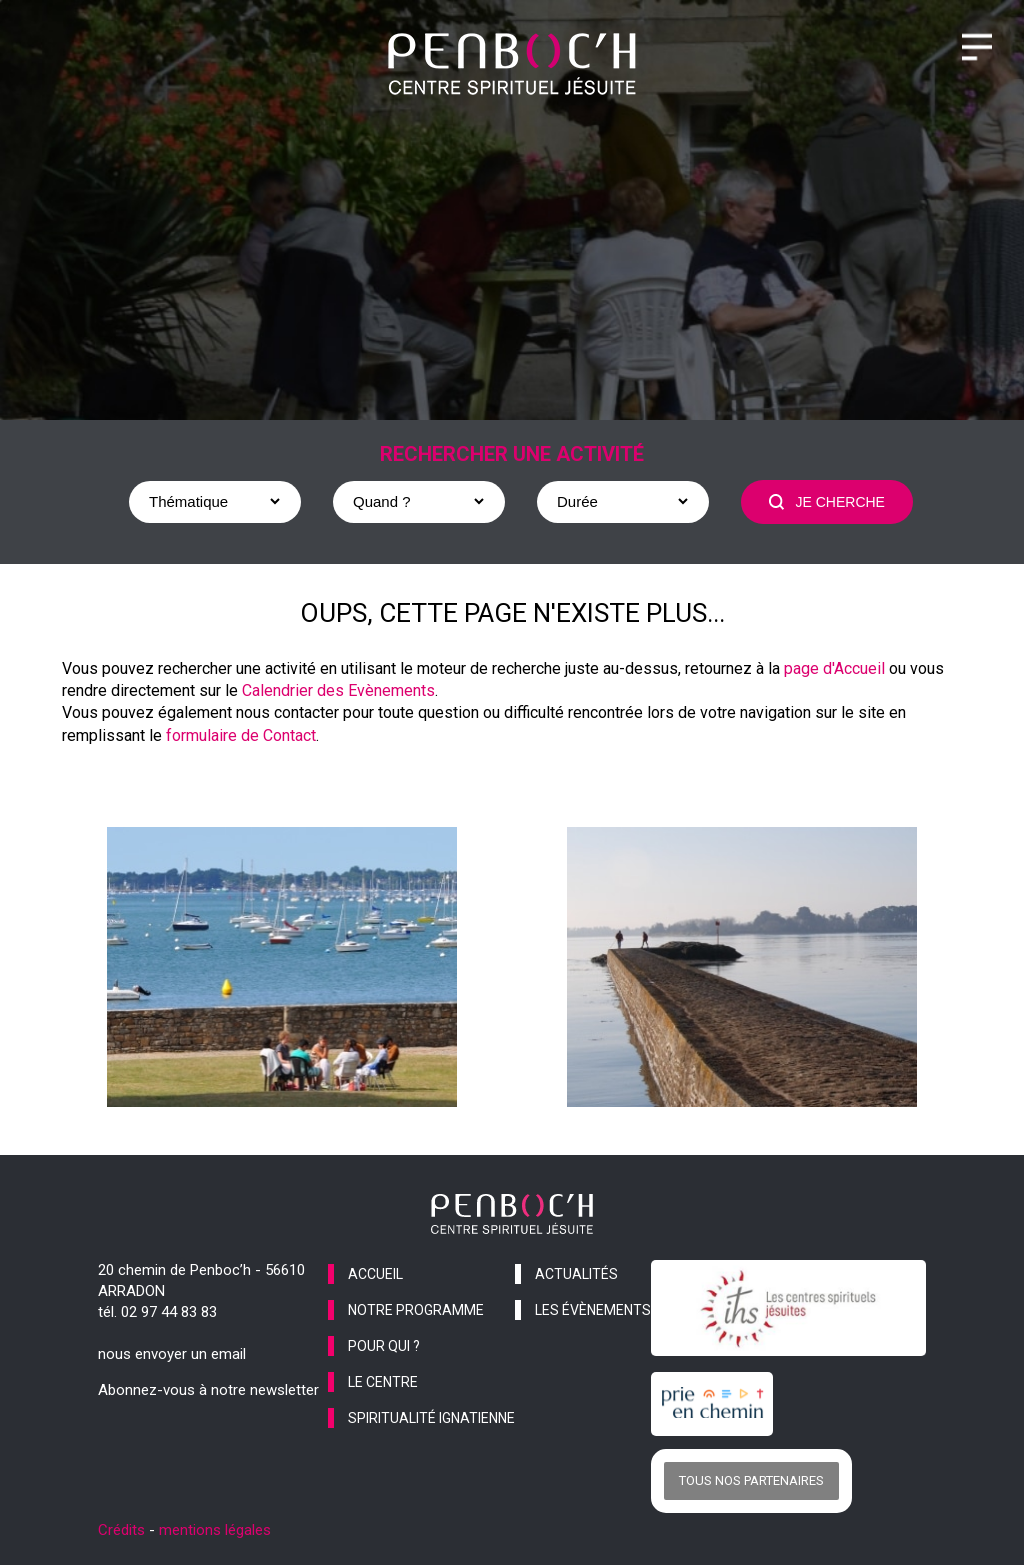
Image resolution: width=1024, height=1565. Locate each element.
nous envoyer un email (172, 1354)
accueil (375, 1274)
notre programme (416, 1310)
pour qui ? (384, 1346)
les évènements (593, 1310)
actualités (576, 1274)
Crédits (121, 1530)
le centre (383, 1382)
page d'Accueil (834, 668)
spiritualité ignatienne (431, 1418)
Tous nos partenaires (751, 1480)
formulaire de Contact (241, 735)
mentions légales (215, 1530)
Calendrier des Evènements (338, 690)
